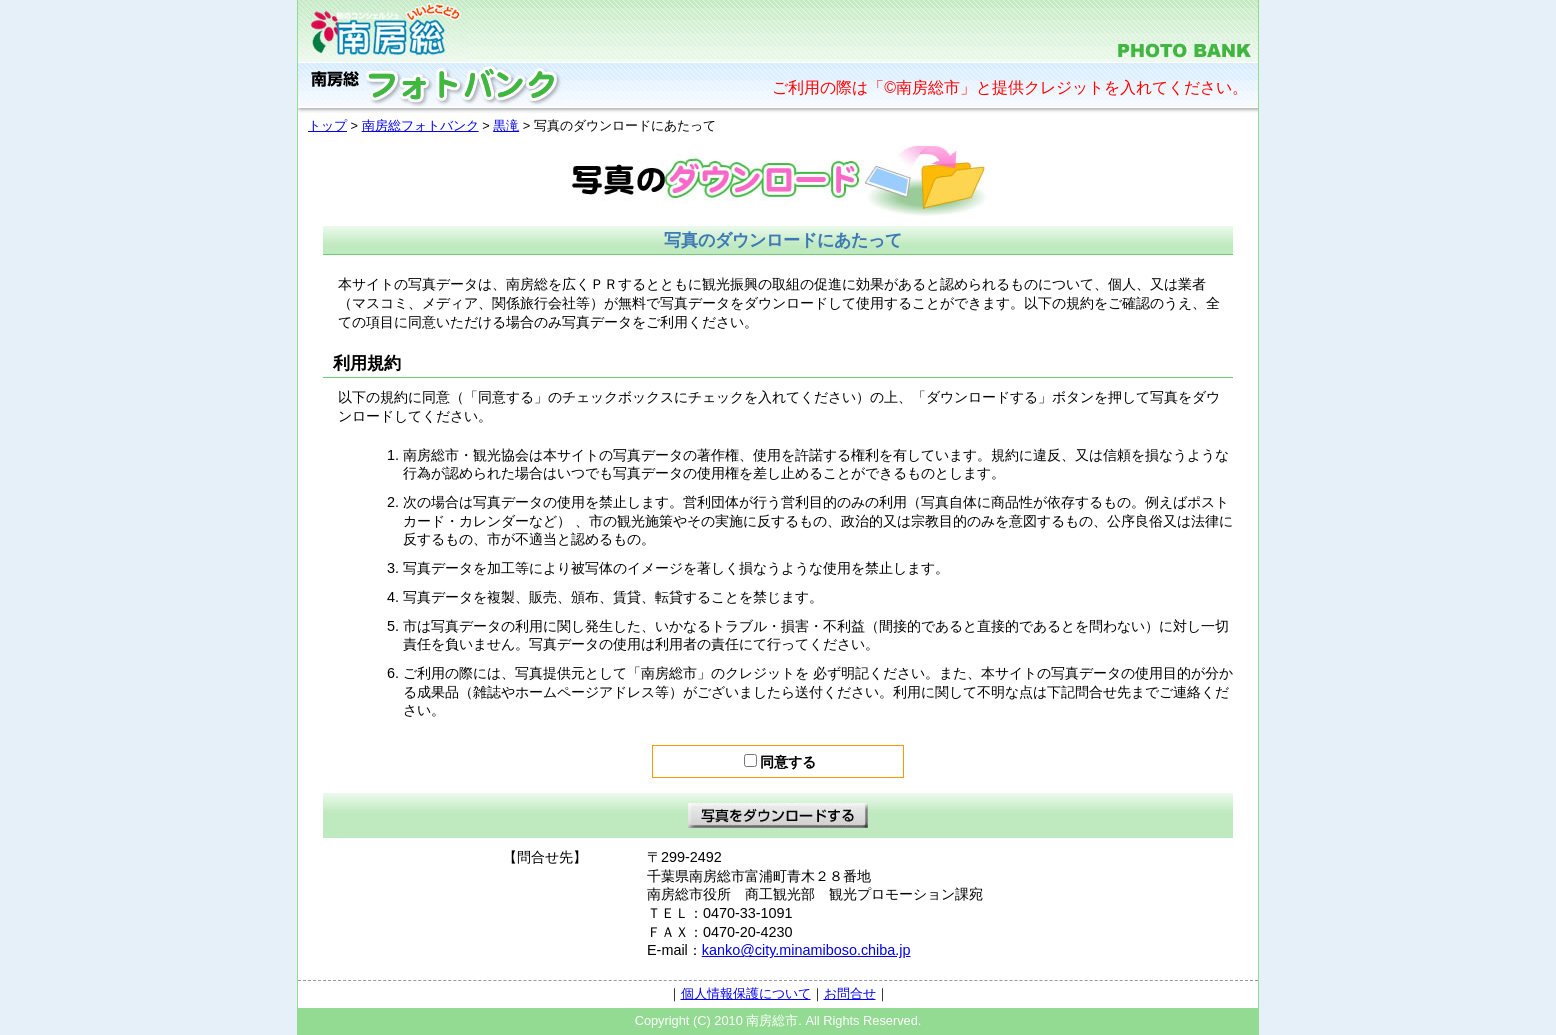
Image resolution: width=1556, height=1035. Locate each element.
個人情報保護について (746, 993)
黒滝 (506, 125)
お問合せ (850, 993)
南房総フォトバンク (420, 125)
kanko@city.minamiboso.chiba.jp (806, 950)
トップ (327, 125)
